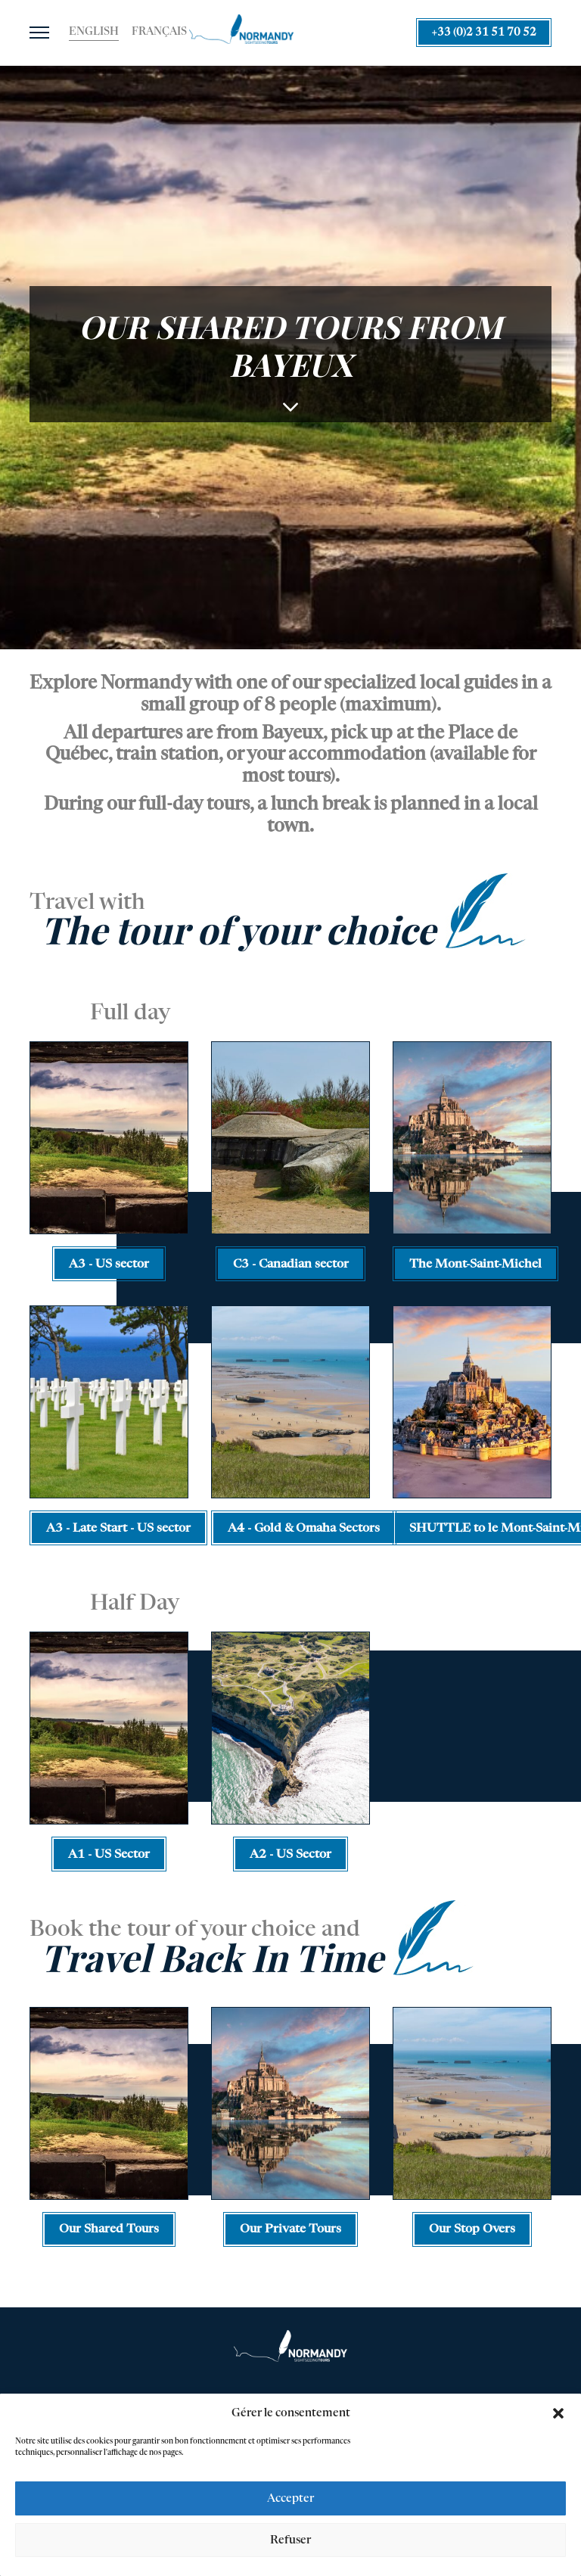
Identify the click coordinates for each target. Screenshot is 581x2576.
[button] (558, 2414)
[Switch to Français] (159, 32)
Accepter (290, 2500)
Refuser (290, 2541)
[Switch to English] (94, 32)
